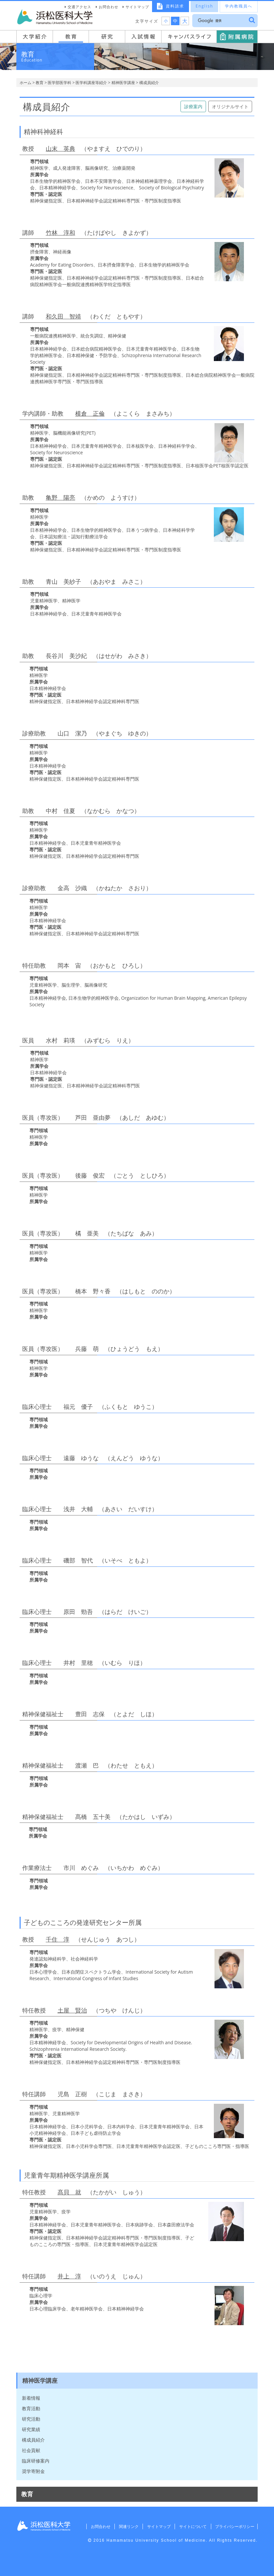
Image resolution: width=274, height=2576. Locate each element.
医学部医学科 (59, 82)
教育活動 (31, 2408)
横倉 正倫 (90, 413)
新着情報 (31, 2398)
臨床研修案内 (35, 2461)
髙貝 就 (69, 2192)
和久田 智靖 (63, 316)
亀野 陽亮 (60, 497)
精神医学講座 (123, 82)
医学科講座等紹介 (91, 82)
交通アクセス (79, 6)
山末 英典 (60, 148)
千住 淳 (57, 1939)
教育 (39, 82)
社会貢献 (31, 2450)
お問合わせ (108, 6)
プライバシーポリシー (233, 2526)
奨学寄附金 (33, 2471)
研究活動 (31, 2419)
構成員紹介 (33, 2440)
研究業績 (31, 2429)
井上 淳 (69, 2276)
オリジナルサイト (230, 106)
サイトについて (191, 2526)
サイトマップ (137, 6)
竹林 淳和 (60, 232)
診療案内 (193, 106)
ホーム (25, 82)
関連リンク (125, 2526)
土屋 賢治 (72, 2010)
